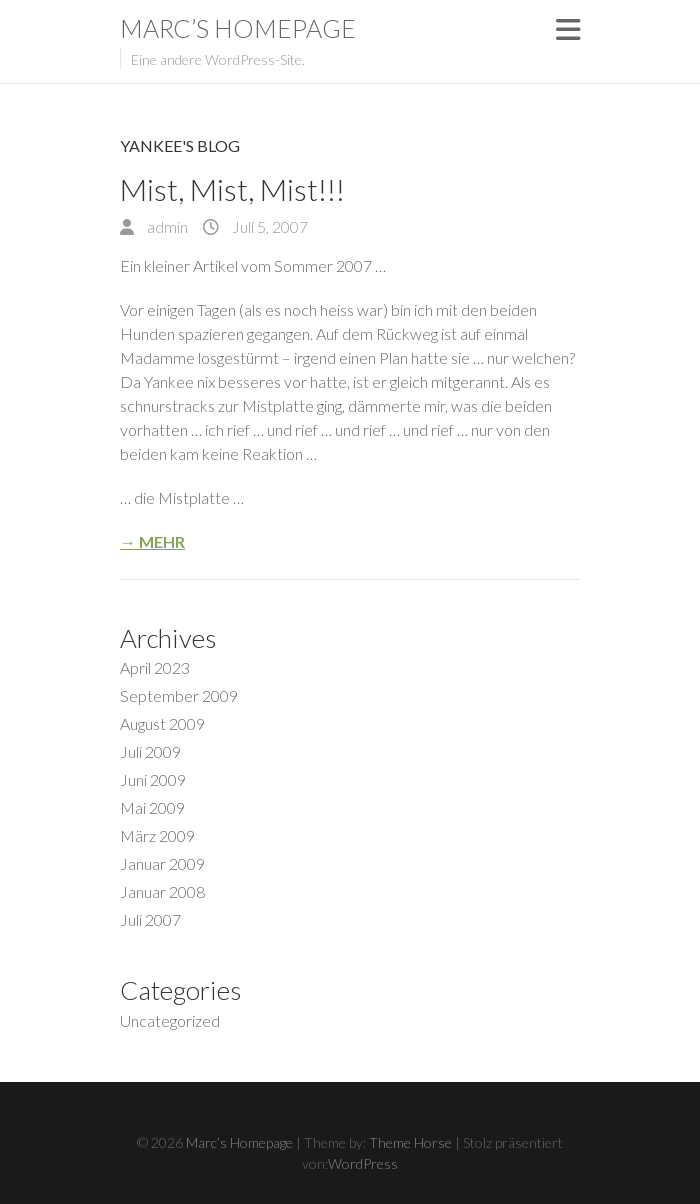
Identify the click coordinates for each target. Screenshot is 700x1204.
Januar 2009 (162, 863)
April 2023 (155, 667)
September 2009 (179, 695)
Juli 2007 (150, 919)
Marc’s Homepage (238, 28)
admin (166, 226)
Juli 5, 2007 (268, 226)
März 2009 (157, 835)
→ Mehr (152, 541)
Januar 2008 (162, 891)
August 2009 (162, 723)
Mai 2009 (152, 807)
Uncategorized (170, 1020)
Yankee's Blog (180, 145)
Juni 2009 (153, 779)
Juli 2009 (150, 751)
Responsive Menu (568, 29)
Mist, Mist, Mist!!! (232, 189)
